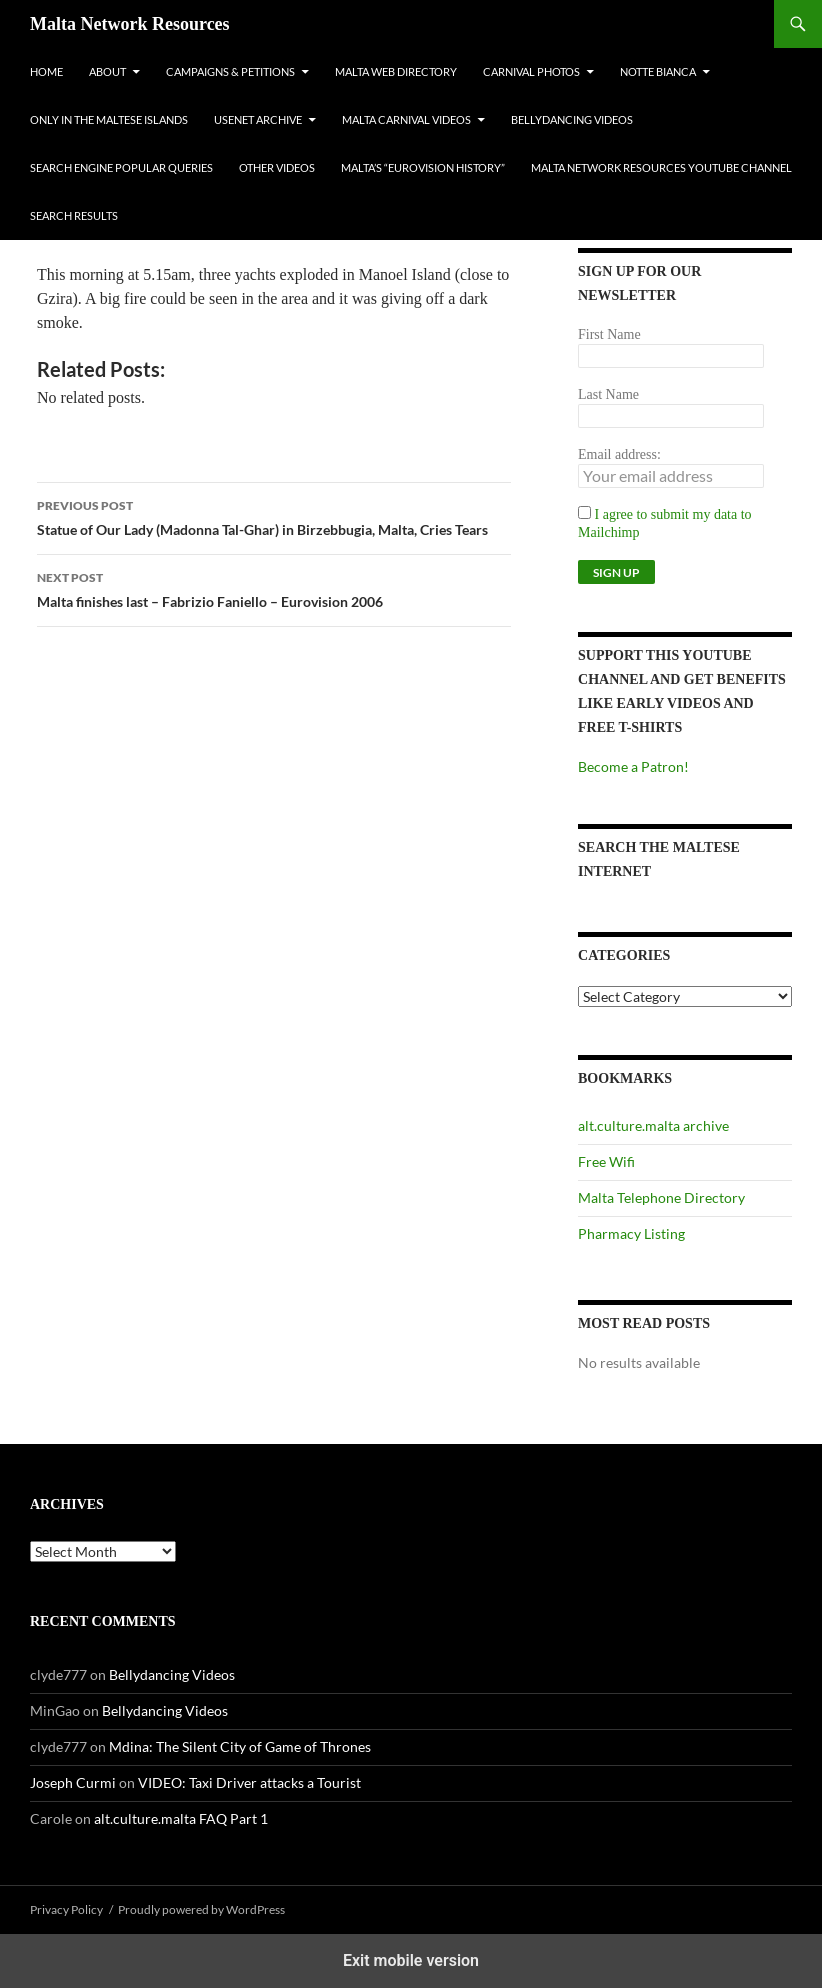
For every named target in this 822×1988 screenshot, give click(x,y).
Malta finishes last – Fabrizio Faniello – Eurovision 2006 (274, 588)
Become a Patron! (633, 766)
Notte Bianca (658, 71)
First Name (609, 334)
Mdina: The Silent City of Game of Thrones (240, 1746)
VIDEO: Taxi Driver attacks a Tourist (249, 1782)
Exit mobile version (411, 1960)
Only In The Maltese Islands (109, 119)
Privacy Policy (66, 1909)
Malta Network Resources (130, 24)
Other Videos (277, 167)
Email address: (619, 454)
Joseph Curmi (73, 1782)
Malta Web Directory (396, 71)
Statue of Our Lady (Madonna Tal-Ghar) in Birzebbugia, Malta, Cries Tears (274, 516)
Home (46, 71)
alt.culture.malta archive (653, 1125)
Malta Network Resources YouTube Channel (661, 167)
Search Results (74, 215)
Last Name (608, 394)
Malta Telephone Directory (661, 1197)
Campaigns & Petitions (230, 71)
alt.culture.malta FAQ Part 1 (181, 1818)
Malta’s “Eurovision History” (423, 167)
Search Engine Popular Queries (121, 167)
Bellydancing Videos (572, 119)
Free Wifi (606, 1161)
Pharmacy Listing (631, 1233)
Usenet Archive (258, 119)
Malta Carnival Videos (406, 119)
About (107, 71)
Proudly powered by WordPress (201, 1909)
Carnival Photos (531, 71)
